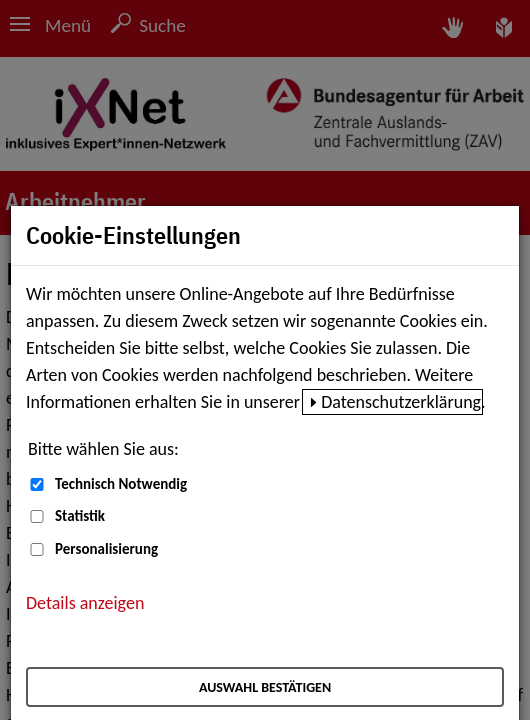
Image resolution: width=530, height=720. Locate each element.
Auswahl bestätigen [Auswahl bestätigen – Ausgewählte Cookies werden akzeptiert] (265, 687)
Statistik (80, 516)
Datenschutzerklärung (401, 402)
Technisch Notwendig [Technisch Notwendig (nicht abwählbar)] (121, 484)
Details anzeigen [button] (85, 603)
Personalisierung (106, 549)
